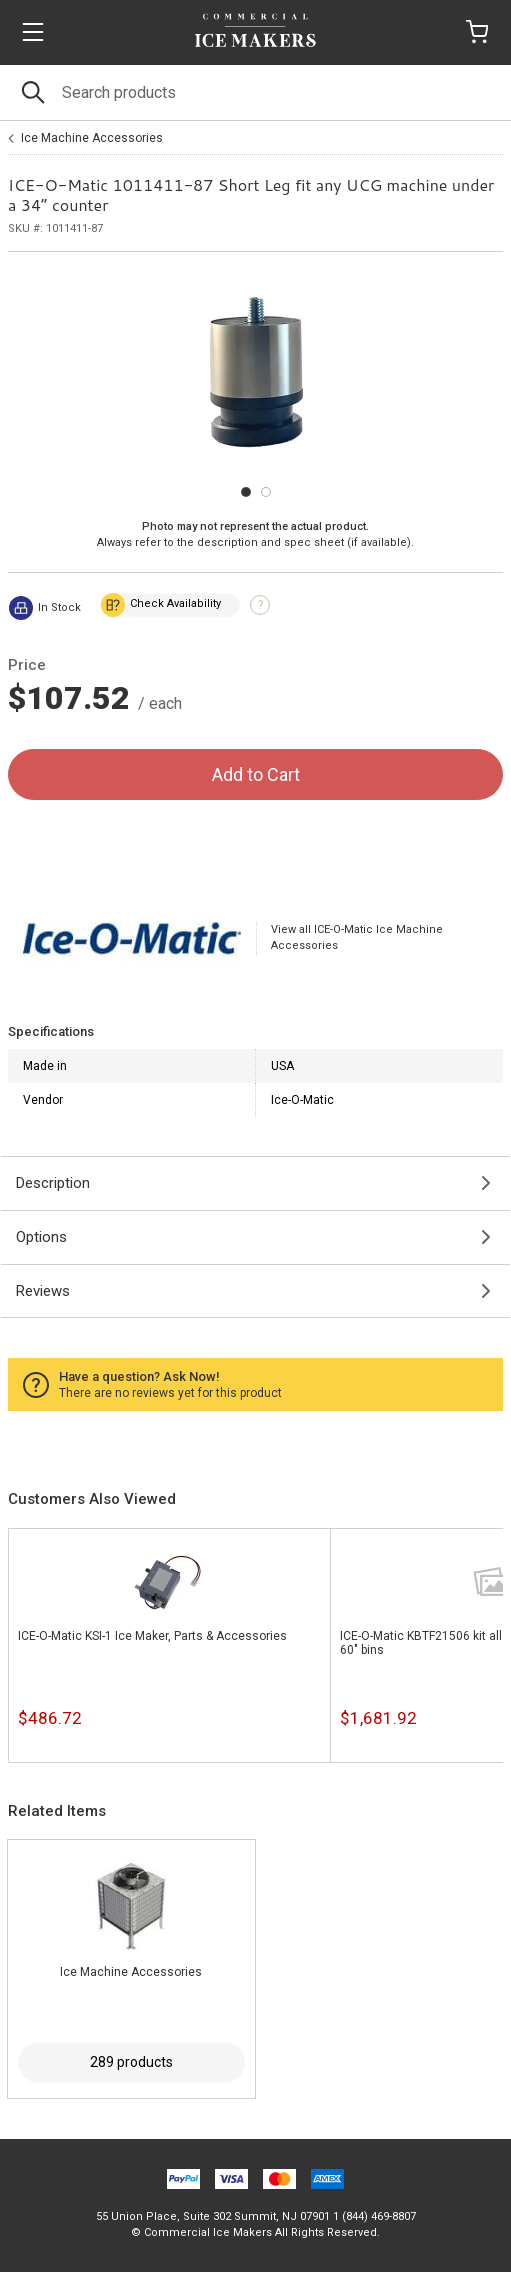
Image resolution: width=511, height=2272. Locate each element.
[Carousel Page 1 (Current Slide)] (246, 492)
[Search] (255, 92)
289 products (131, 2062)
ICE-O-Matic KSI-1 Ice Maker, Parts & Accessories (152, 1636)
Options (41, 1237)
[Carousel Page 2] (266, 492)
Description (53, 1183)
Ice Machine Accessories (92, 138)
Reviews (43, 1291)
